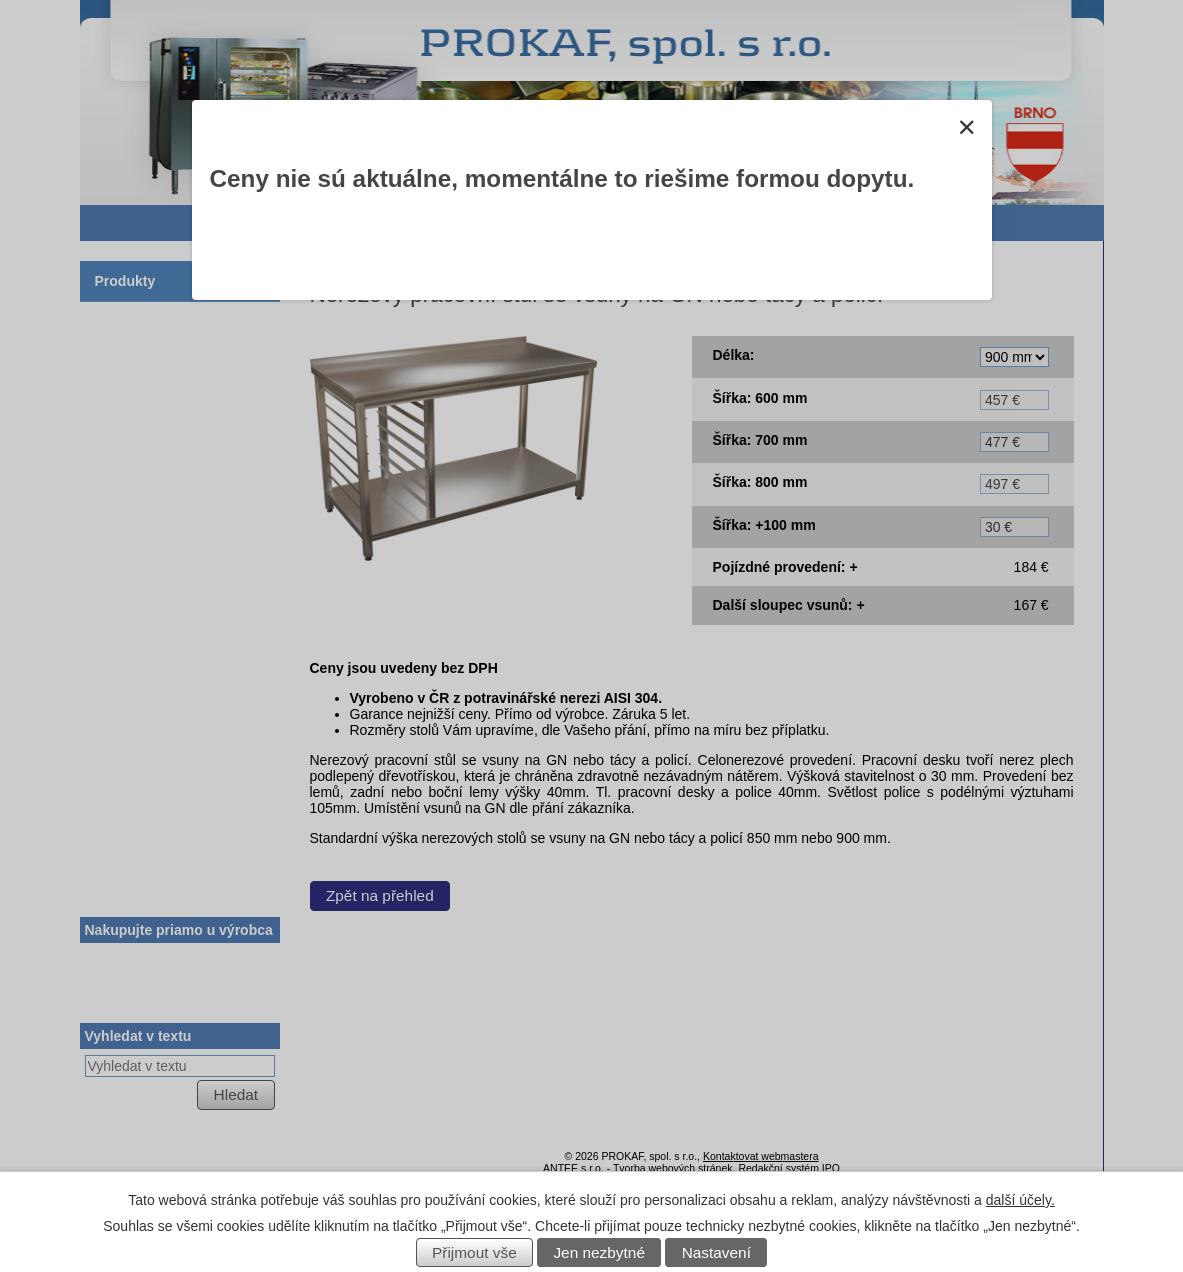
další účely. (1020, 1200)
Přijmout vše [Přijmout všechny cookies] (474, 1252)
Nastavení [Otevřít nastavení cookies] (716, 1252)
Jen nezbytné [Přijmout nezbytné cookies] (599, 1252)
